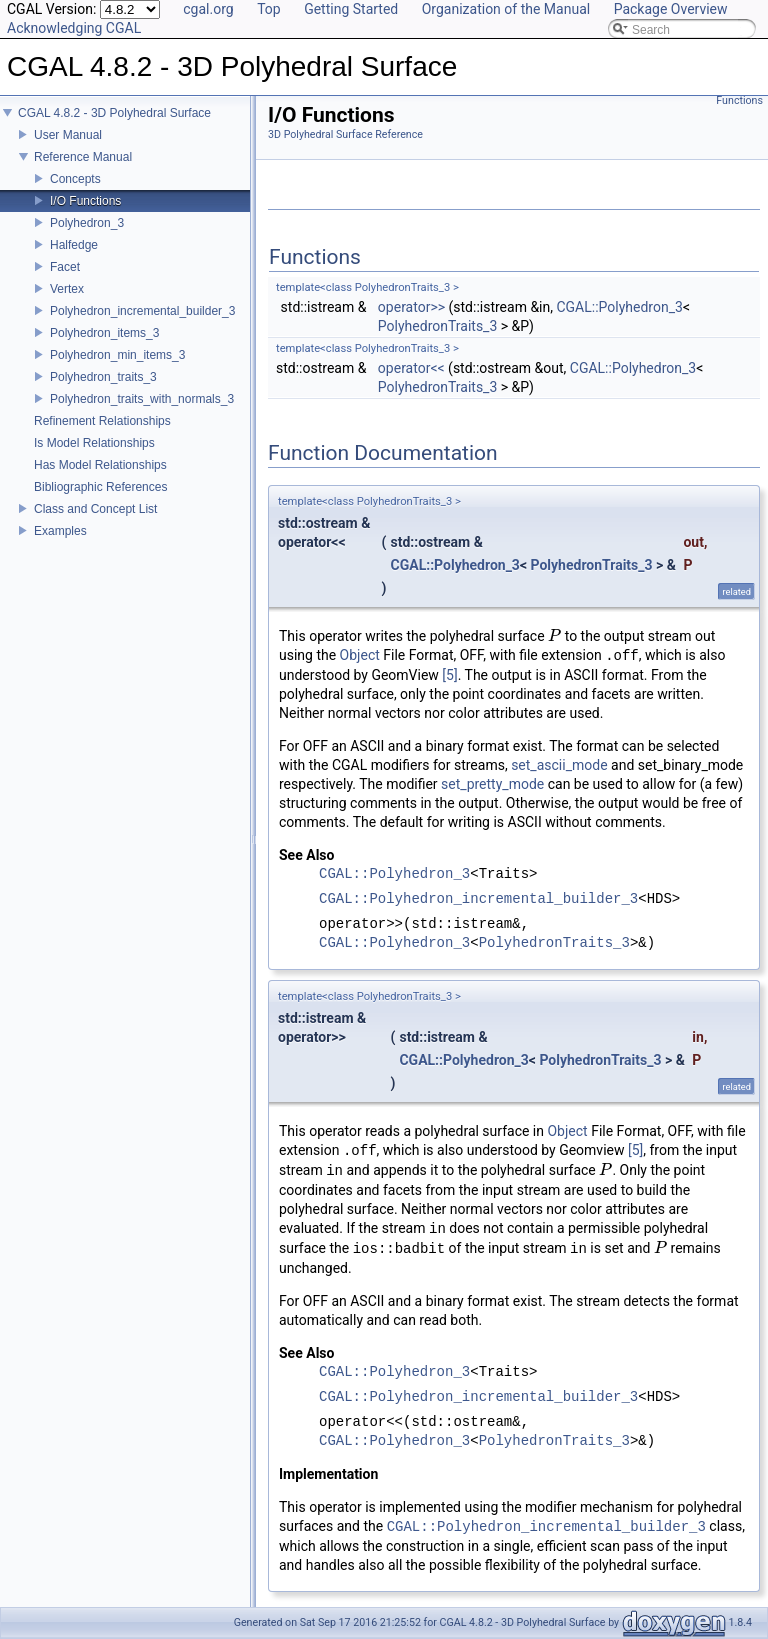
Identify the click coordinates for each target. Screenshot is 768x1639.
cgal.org (208, 9)
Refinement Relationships (102, 421)
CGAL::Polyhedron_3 (619, 307)
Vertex (67, 289)
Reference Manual (83, 157)
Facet (65, 267)
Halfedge (74, 245)
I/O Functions (85, 201)
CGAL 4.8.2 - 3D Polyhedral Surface (114, 113)
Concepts (75, 179)
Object (360, 656)
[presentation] (554, 636)
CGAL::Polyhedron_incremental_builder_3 (478, 899)
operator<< (411, 368)
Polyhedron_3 (87, 223)
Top (269, 9)
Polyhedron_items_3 (104, 333)
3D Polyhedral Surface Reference (345, 134)
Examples (60, 531)
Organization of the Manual (506, 9)
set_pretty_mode (492, 784)
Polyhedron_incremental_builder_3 (142, 311)
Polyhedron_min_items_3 (117, 355)
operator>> (411, 307)
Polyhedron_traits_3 (103, 377)
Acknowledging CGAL (74, 28)
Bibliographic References (100, 487)
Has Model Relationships (100, 465)
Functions (739, 100)
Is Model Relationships (94, 443)
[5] (449, 675)
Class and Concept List (95, 509)
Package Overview (671, 9)
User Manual (68, 135)
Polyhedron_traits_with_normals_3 (142, 399)
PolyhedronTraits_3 (437, 326)
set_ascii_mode (559, 765)
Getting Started (351, 9)
